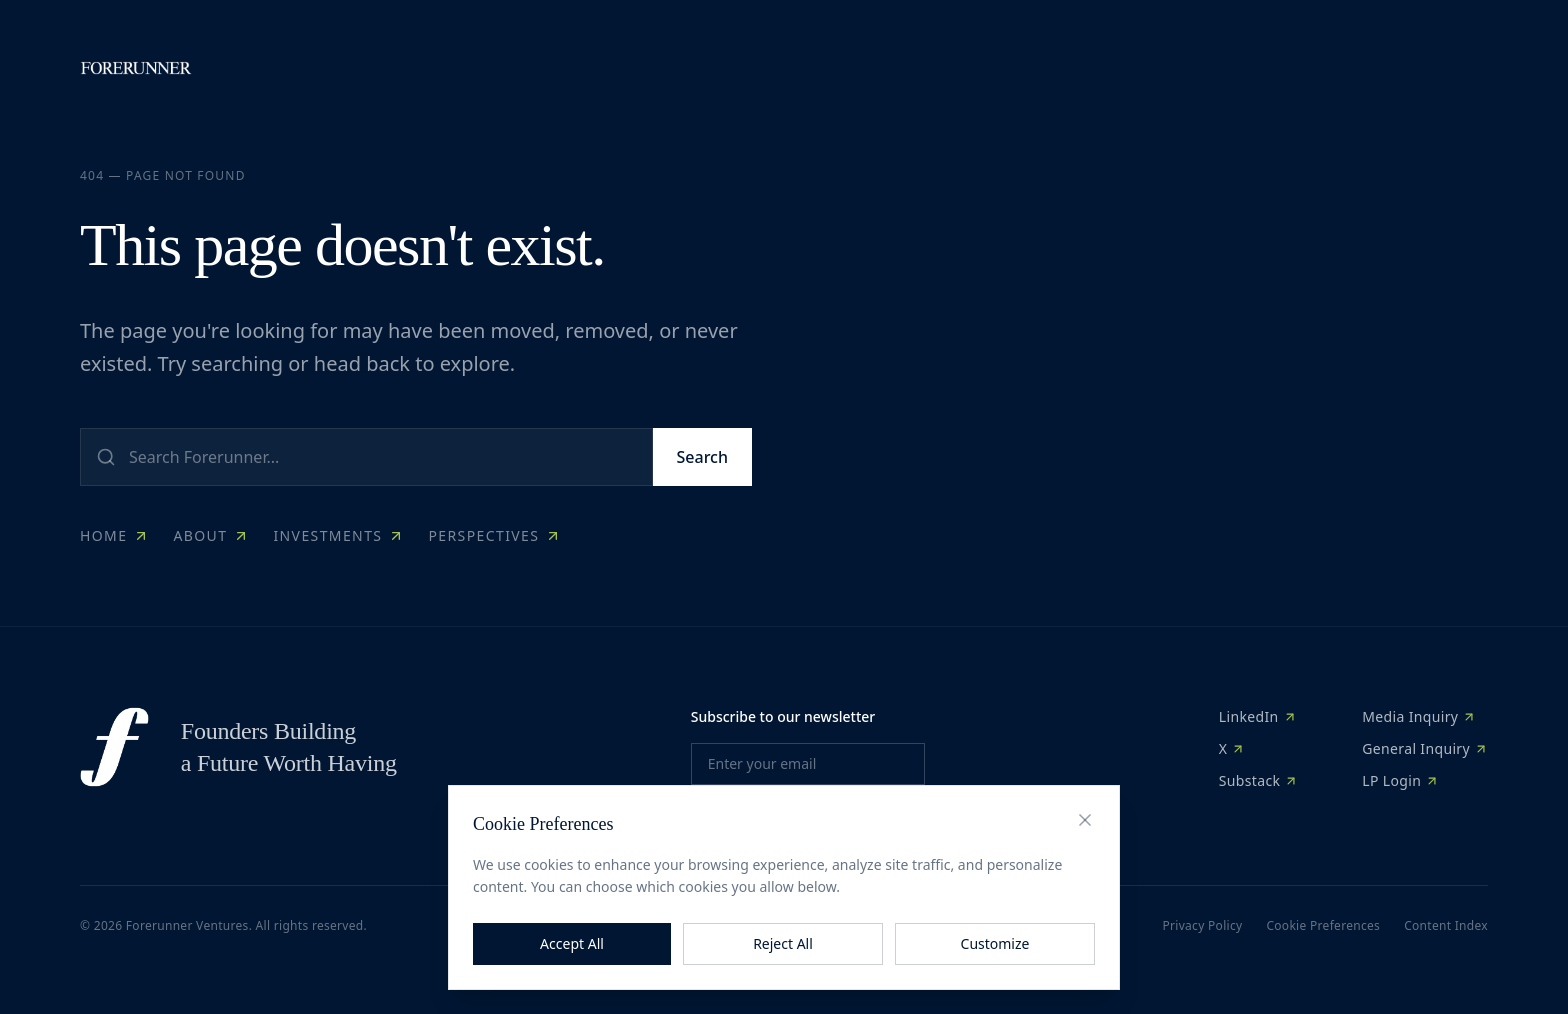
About (211, 535)
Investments (338, 535)
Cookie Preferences (1323, 926)
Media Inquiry (1419, 716)
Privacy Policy (1202, 926)
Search (702, 457)
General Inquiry (1425, 748)
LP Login (1400, 780)
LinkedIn (1258, 716)
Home (114, 535)
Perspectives (494, 535)
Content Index (1446, 926)
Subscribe (807, 816)
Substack (1259, 780)
